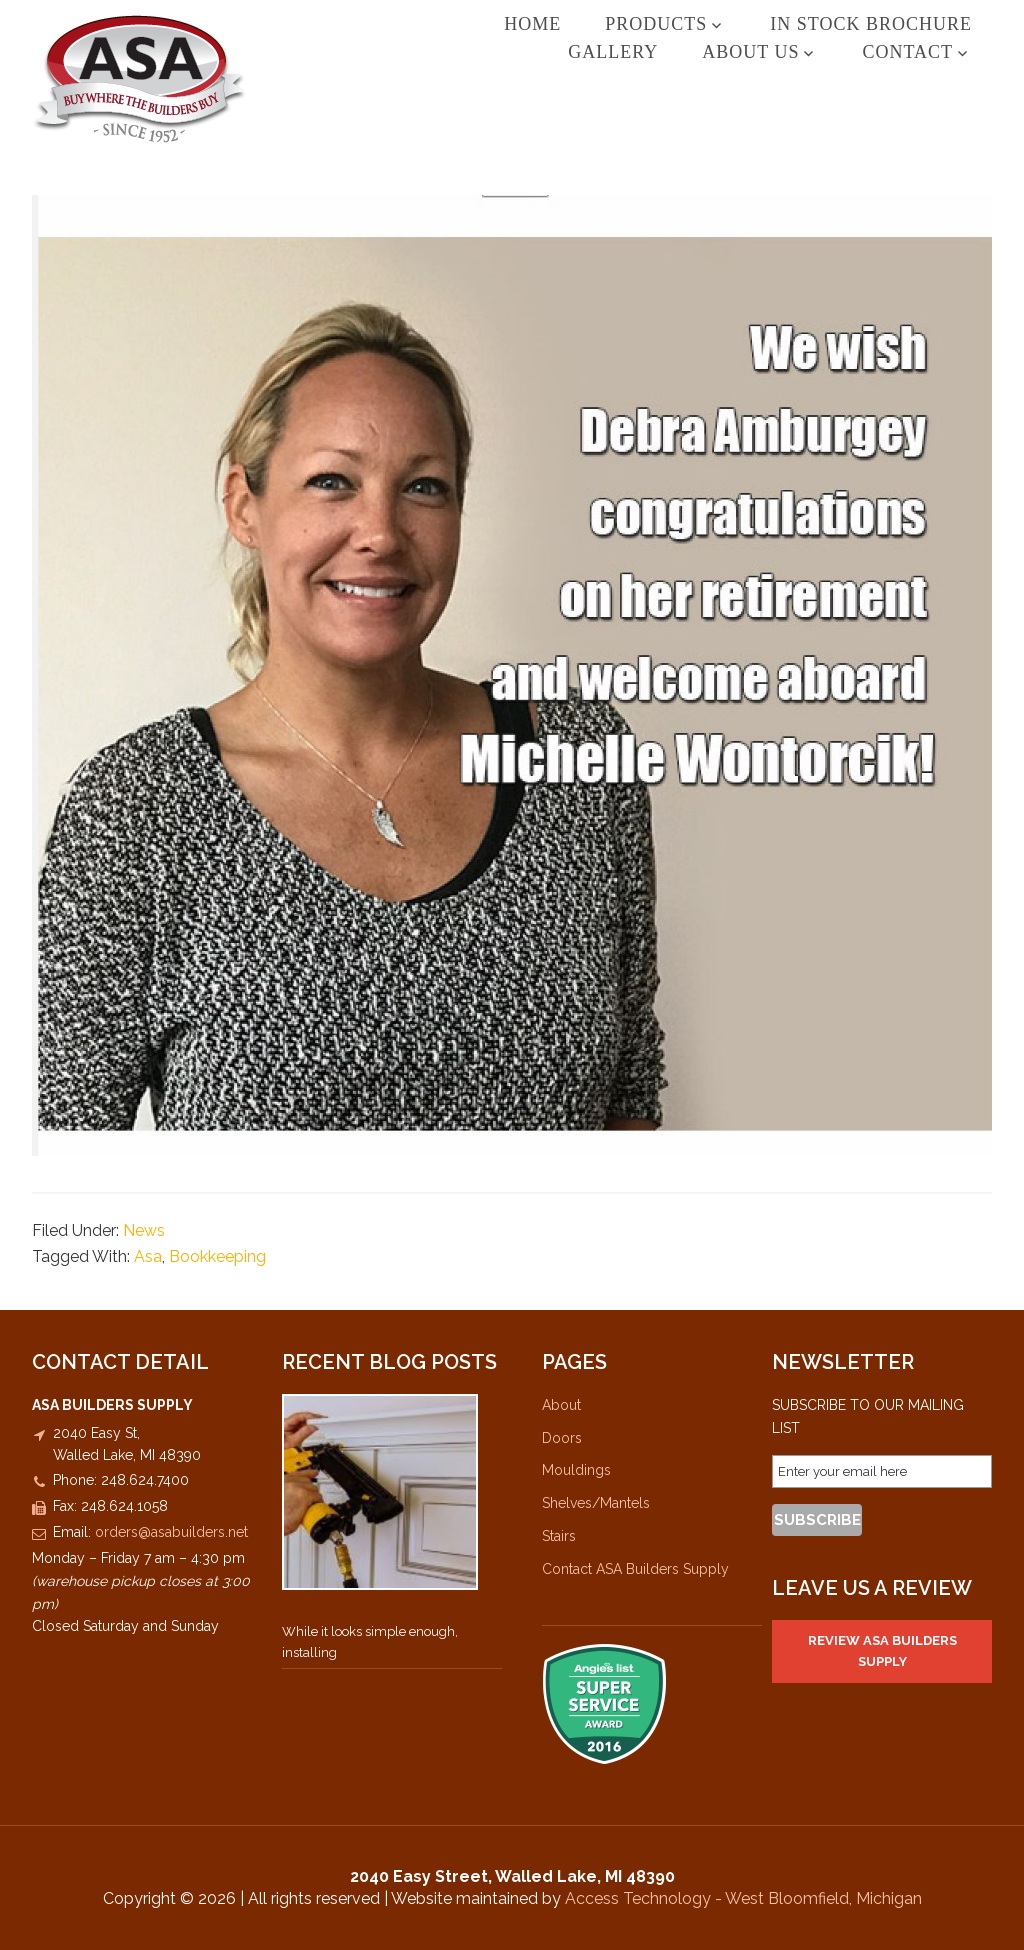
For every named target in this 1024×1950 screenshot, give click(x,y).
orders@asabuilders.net (171, 1532)
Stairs (559, 1536)
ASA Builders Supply (182, 78)
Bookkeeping (217, 1256)
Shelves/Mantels (596, 1503)
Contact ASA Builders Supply (635, 1569)
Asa (148, 1256)
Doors (562, 1438)
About (561, 1405)
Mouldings (576, 1470)
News (144, 1230)
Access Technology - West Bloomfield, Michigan (743, 1898)
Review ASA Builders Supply (882, 1651)
